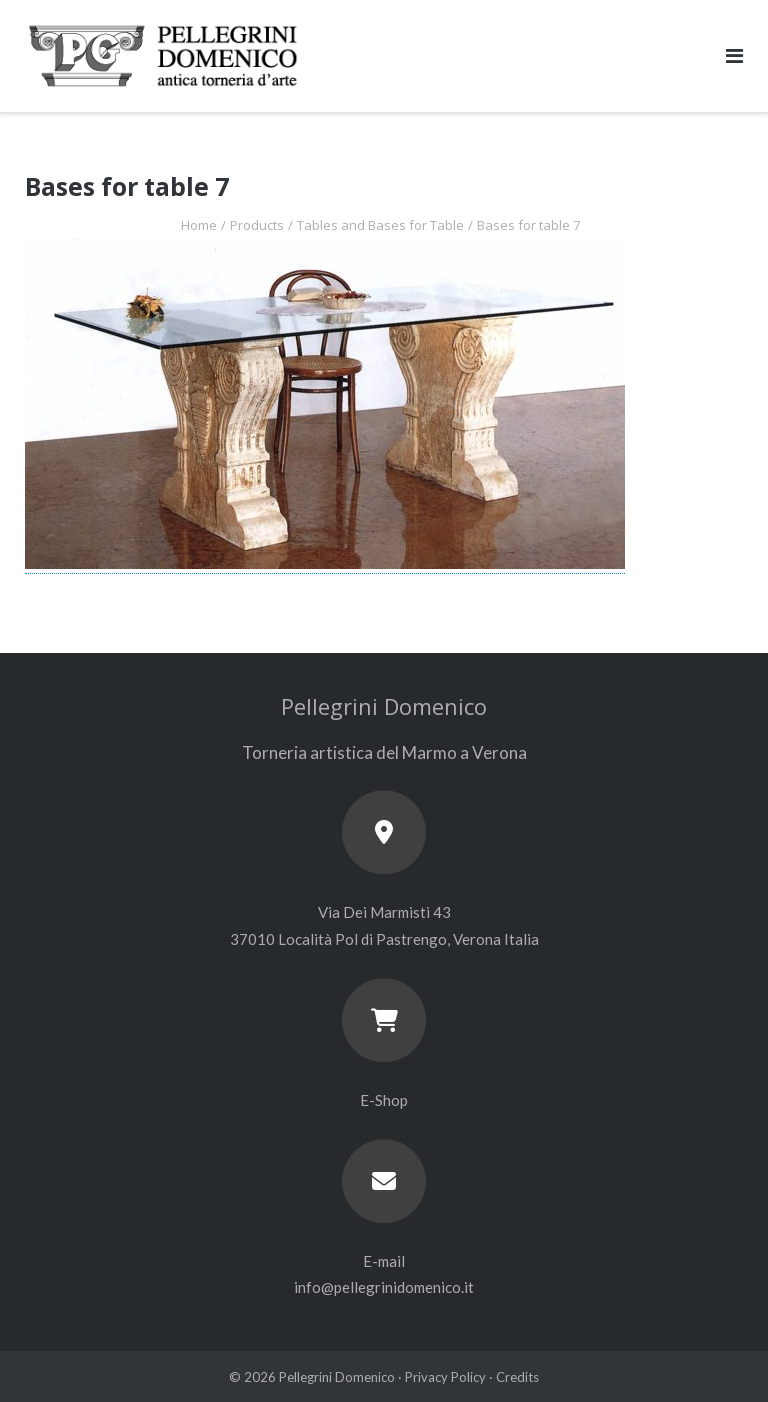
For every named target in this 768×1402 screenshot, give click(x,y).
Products (257, 225)
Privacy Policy (445, 1377)
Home (199, 225)
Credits (517, 1377)
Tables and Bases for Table (380, 225)
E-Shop (384, 1100)
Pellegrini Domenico (337, 1377)
